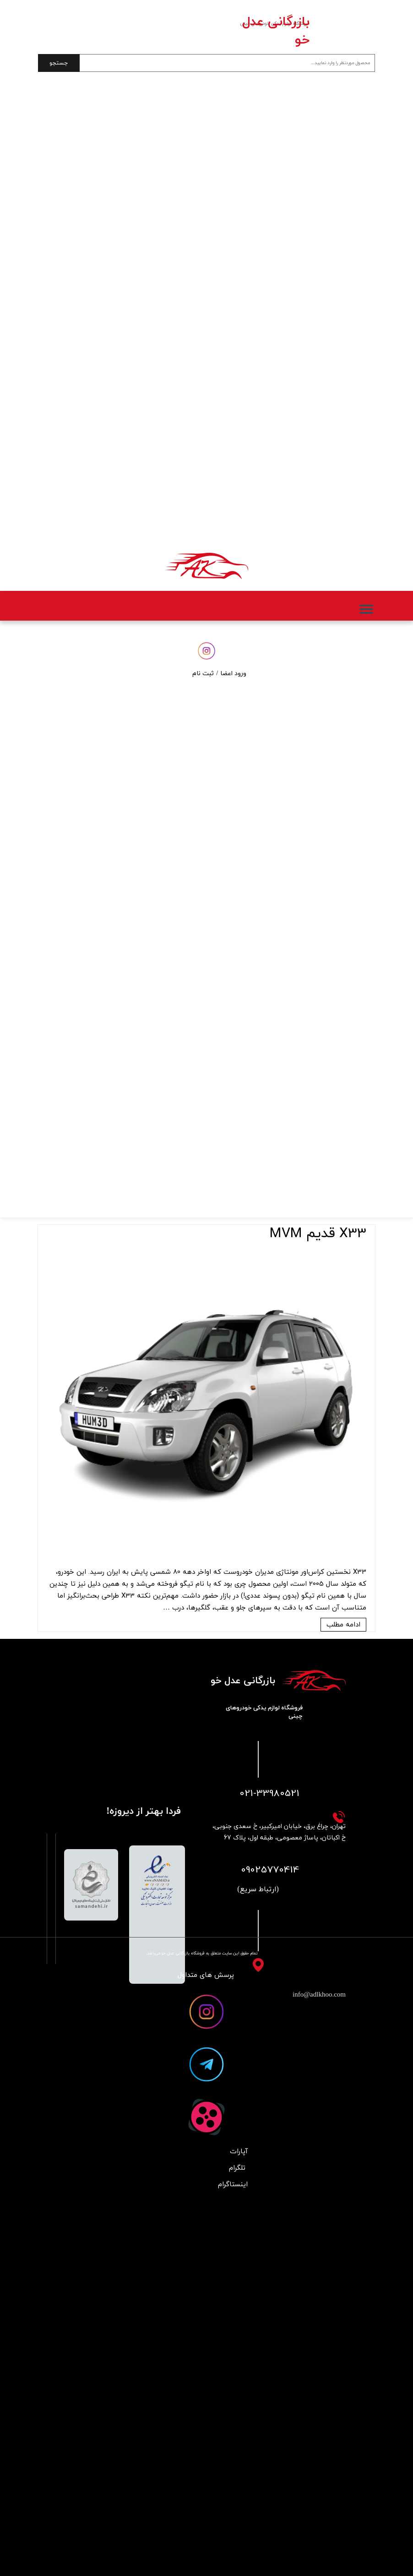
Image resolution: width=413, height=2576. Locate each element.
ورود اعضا (233, 673)
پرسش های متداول (206, 1975)
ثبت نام (203, 673)
